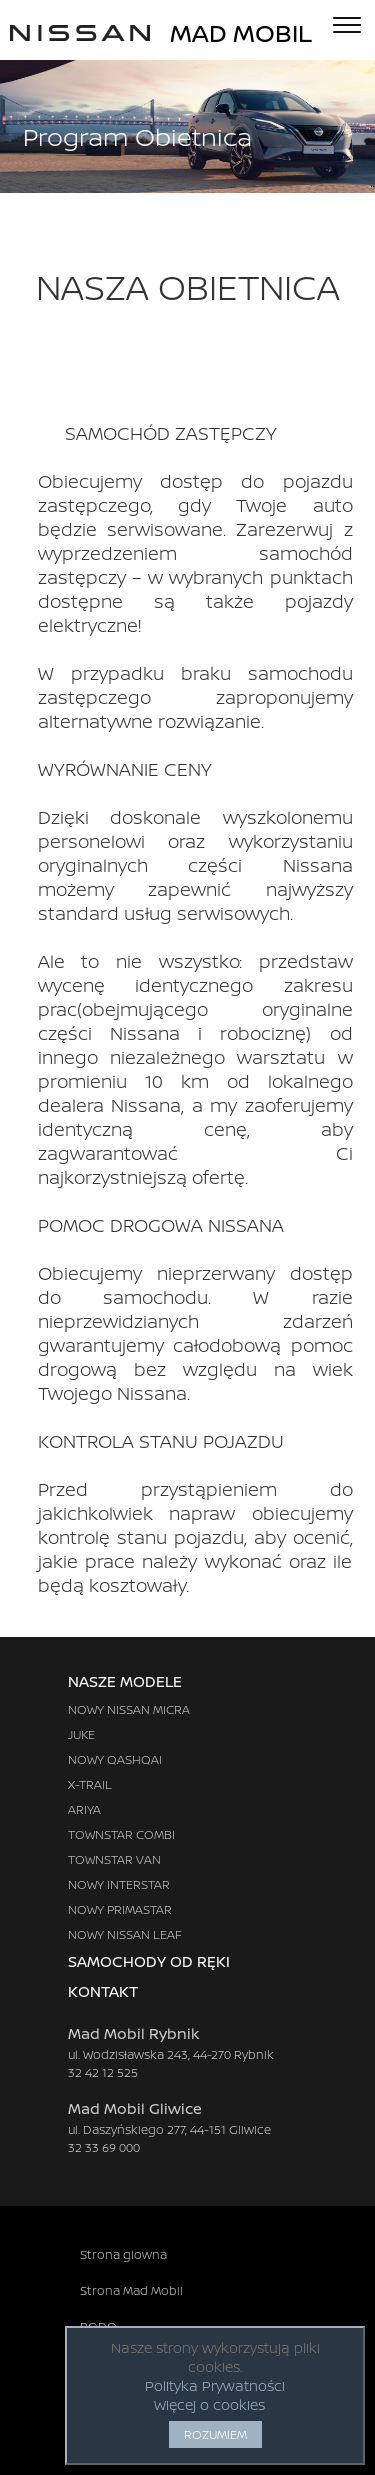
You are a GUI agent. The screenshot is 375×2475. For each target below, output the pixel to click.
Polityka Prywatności (215, 2385)
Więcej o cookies (209, 2404)
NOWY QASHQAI (115, 1759)
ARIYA (84, 1809)
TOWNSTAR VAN (114, 1859)
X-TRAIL (90, 1784)
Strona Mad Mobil (131, 2290)
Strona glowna (123, 2254)
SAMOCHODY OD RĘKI (149, 1961)
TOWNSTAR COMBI (121, 1834)
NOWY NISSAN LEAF (125, 1934)
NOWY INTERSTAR (119, 1884)
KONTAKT (123, 1991)
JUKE (81, 1734)
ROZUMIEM (215, 2434)
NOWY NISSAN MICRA (129, 1709)
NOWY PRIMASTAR (120, 1909)
